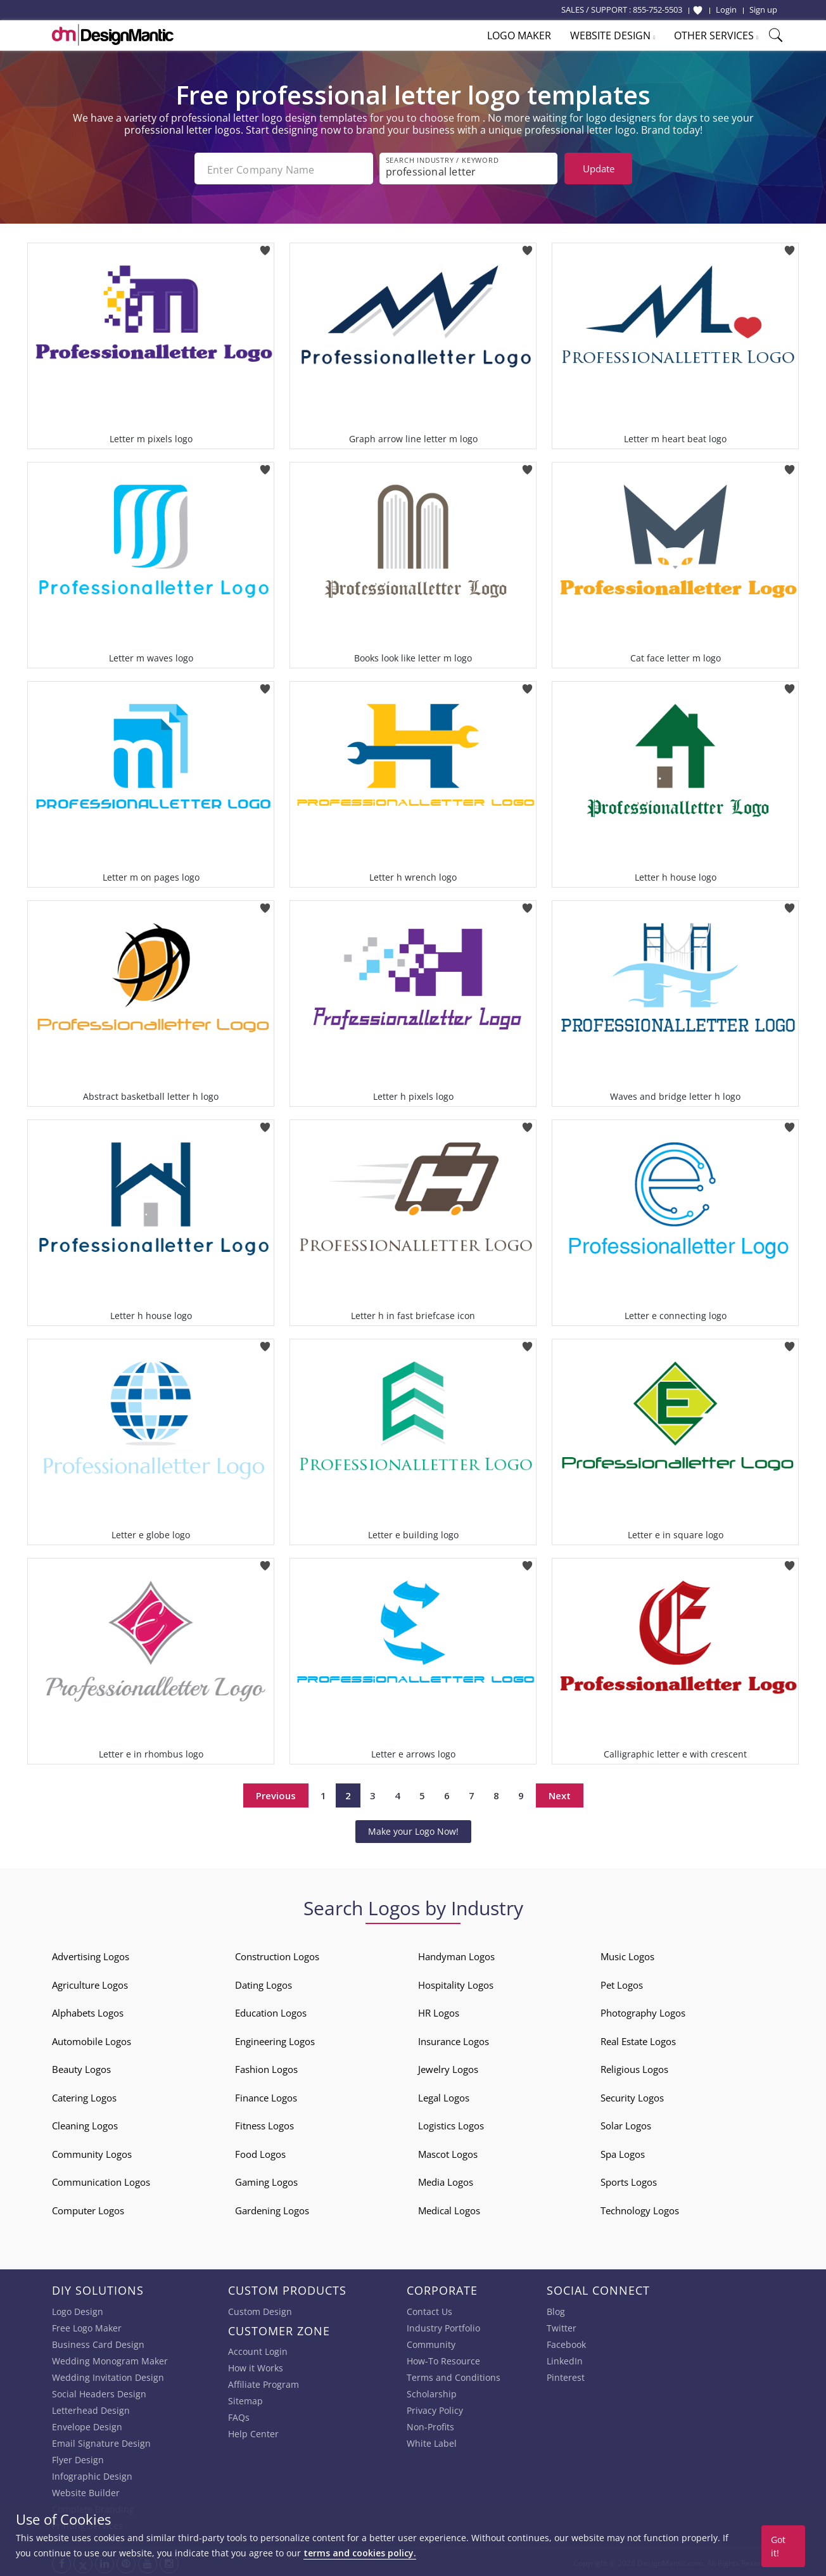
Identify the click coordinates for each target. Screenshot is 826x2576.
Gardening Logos (272, 2209)
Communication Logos (101, 2180)
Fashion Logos (266, 2068)
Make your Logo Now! (413, 1830)
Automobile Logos (91, 2040)
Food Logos (260, 2152)
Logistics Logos (451, 2124)
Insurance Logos (453, 2040)
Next (560, 1793)
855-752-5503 (657, 9)
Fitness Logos (264, 2124)
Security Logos (632, 2096)
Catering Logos (84, 2096)
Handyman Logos (456, 1955)
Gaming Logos (266, 2180)
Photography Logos (642, 2011)
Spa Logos (622, 2152)
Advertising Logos (90, 1955)
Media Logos (445, 2180)
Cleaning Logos (85, 2124)
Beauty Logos (81, 2068)
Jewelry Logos (448, 2068)
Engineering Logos (275, 2040)
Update (598, 168)
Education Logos (271, 2011)
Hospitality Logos (455, 1983)
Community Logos (92, 2152)
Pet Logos (621, 1983)
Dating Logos (263, 1983)
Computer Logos (88, 2209)
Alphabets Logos (88, 2011)
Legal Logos (443, 2096)
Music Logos (627, 1955)
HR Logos (438, 2011)
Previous (276, 1793)
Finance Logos (266, 2096)
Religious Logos (634, 2068)
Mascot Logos (448, 2152)
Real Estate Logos (638, 2040)
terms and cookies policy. (359, 2553)
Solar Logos (625, 2124)
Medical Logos (449, 2209)
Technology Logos (639, 2209)
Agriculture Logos (90, 1983)
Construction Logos (277, 1955)
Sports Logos (628, 2180)
